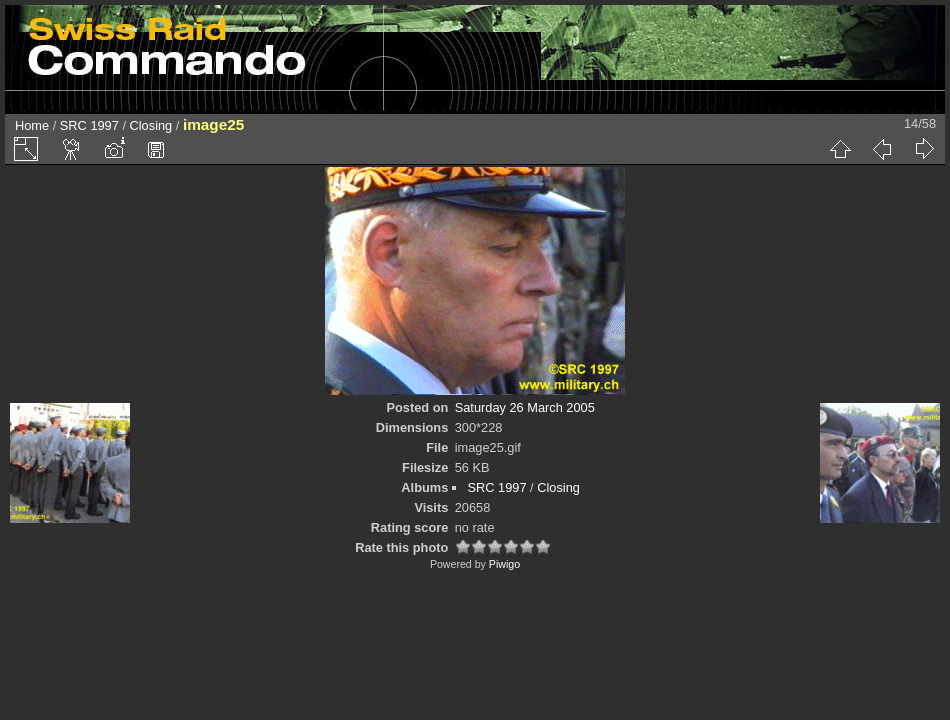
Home (32, 125)
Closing (151, 125)
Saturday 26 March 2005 (525, 407)
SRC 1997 (89, 125)
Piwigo (504, 564)
